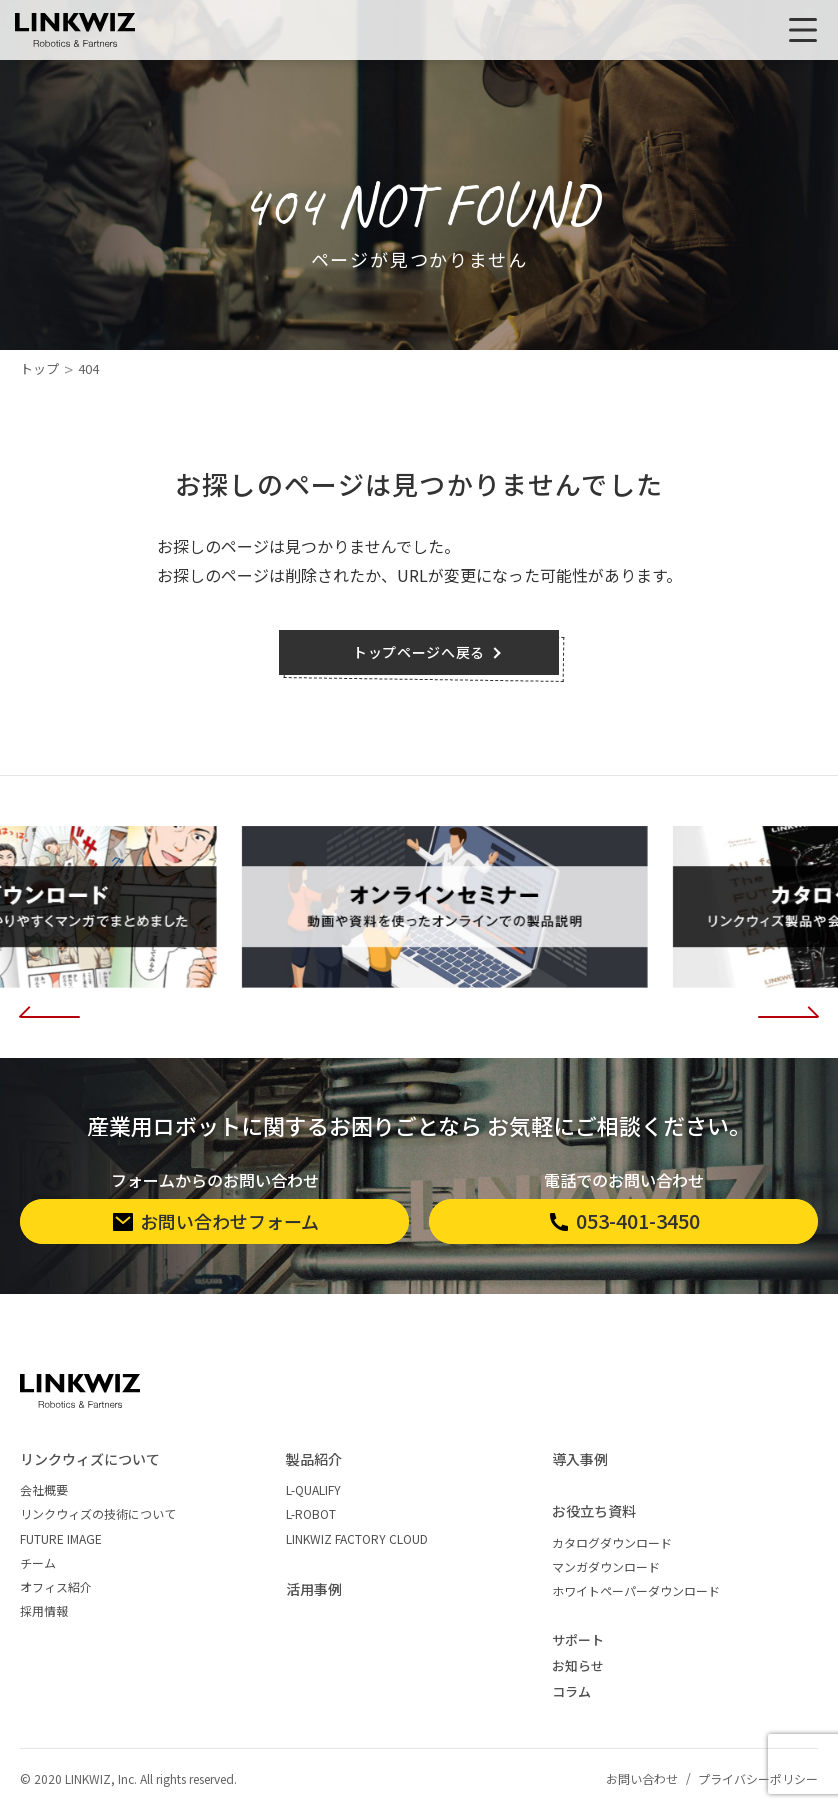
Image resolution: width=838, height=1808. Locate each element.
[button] (50, 1008)
